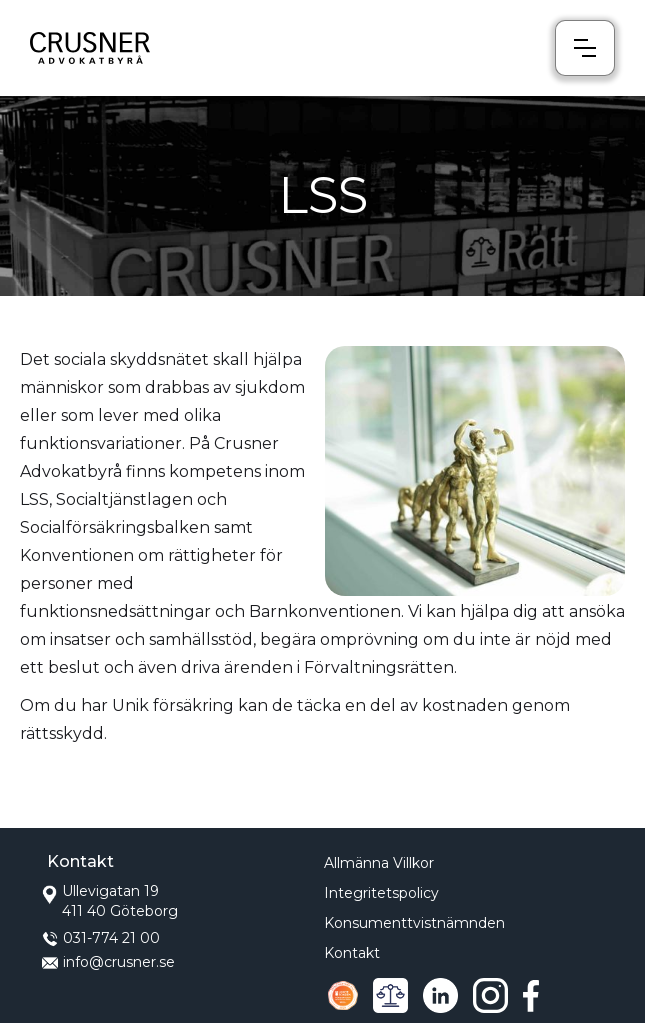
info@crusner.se (119, 962)
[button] (585, 48)
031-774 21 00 (111, 938)
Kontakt (352, 953)
